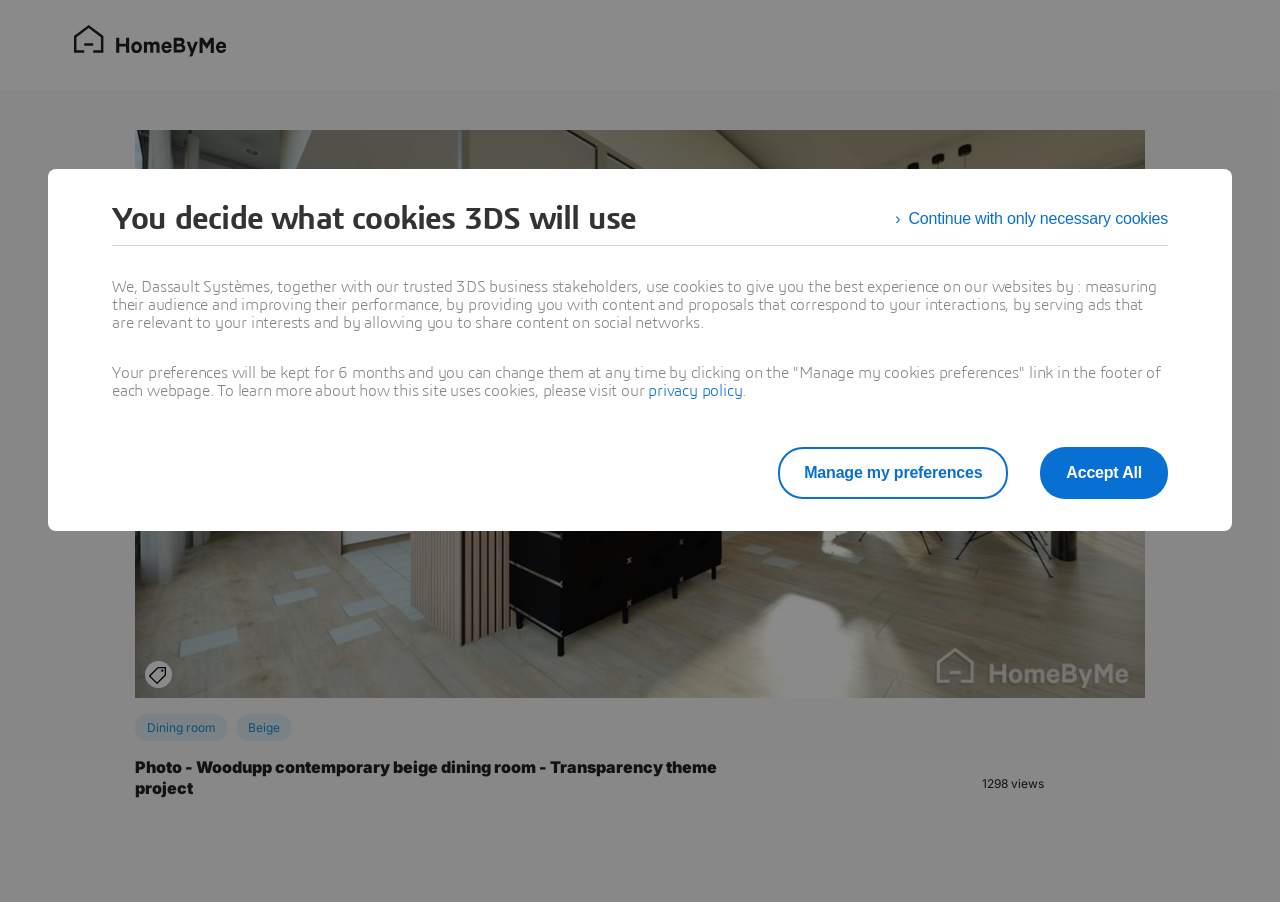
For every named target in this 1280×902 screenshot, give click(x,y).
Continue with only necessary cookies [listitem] (1038, 218)
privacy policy (695, 391)
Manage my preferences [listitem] (893, 472)
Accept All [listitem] (1104, 472)
